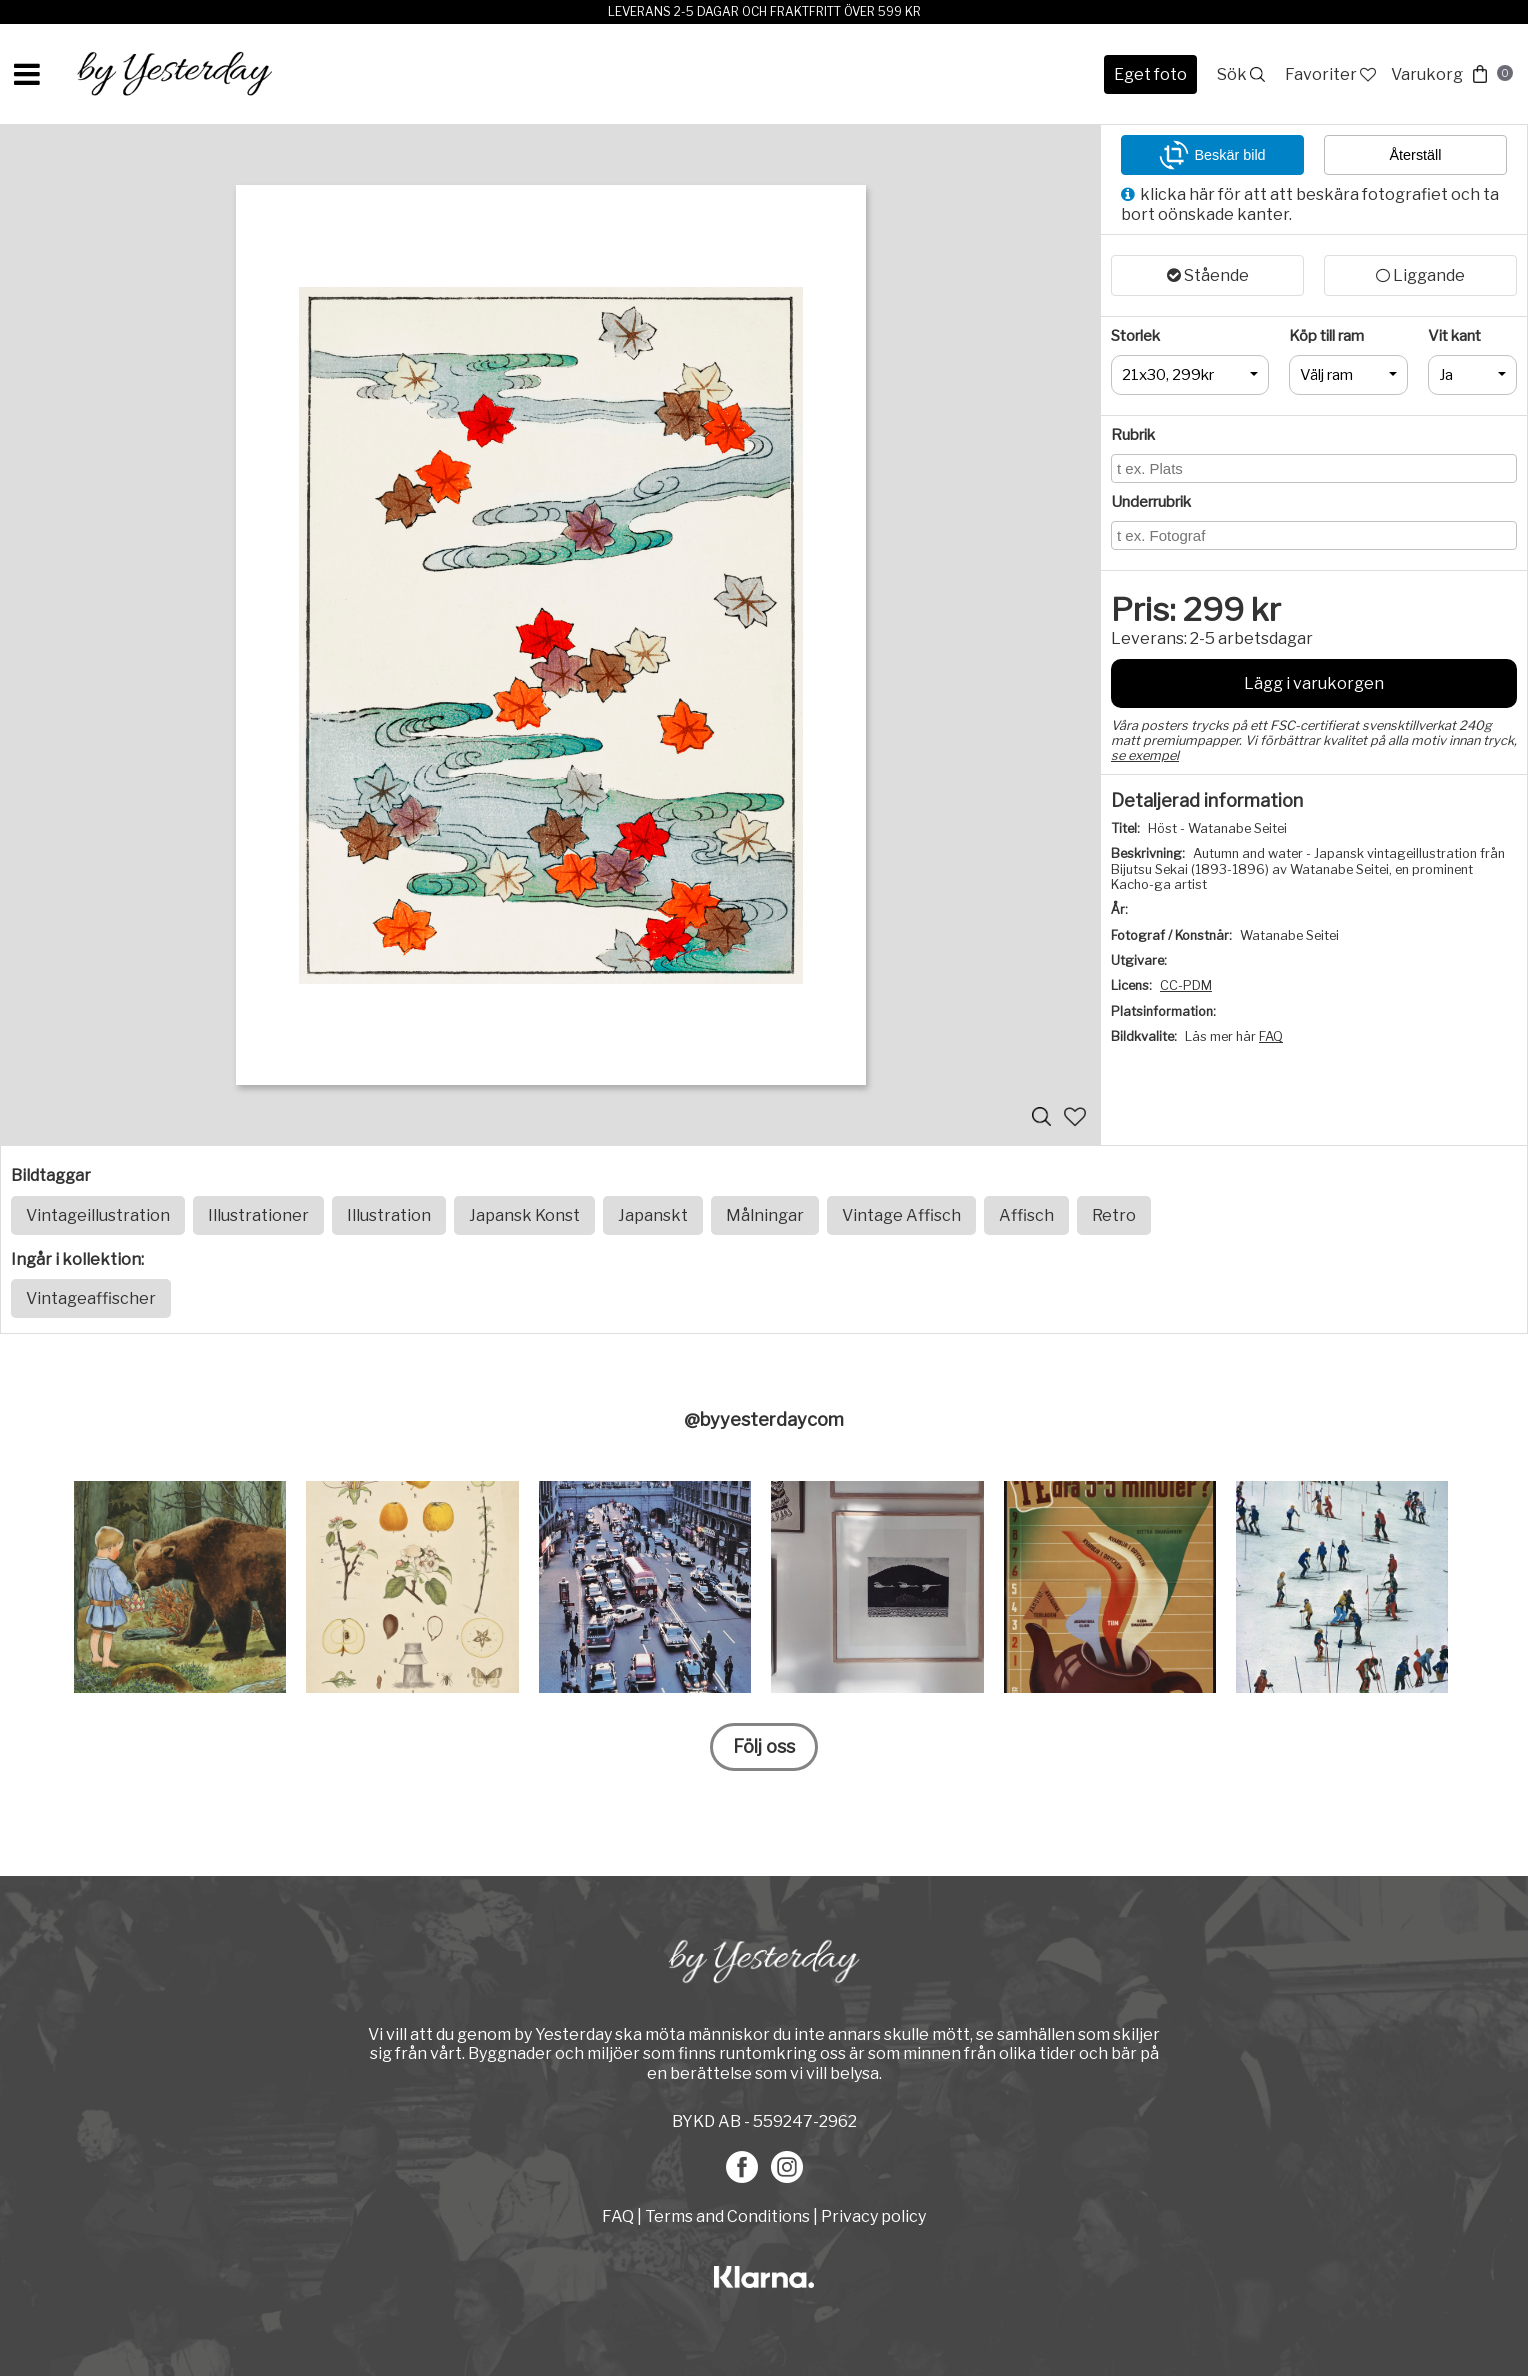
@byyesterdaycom (764, 1419)
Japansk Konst (524, 1215)
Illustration (389, 1215)
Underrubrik (1151, 502)
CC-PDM (1186, 985)
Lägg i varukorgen (1314, 683)
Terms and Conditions (727, 2216)
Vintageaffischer (91, 1298)
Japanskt (653, 1215)
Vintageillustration (98, 1215)
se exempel (1145, 755)
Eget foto (1150, 74)
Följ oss (764, 1746)
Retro (1114, 1215)
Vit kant (1454, 336)
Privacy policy (873, 2216)
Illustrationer (258, 1215)
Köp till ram (1326, 336)
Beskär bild (1212, 155)
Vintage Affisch (901, 1215)
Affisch (1026, 1215)
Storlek (1135, 336)
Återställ (1416, 155)
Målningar (765, 1215)
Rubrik (1133, 435)
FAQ (1271, 1036)
